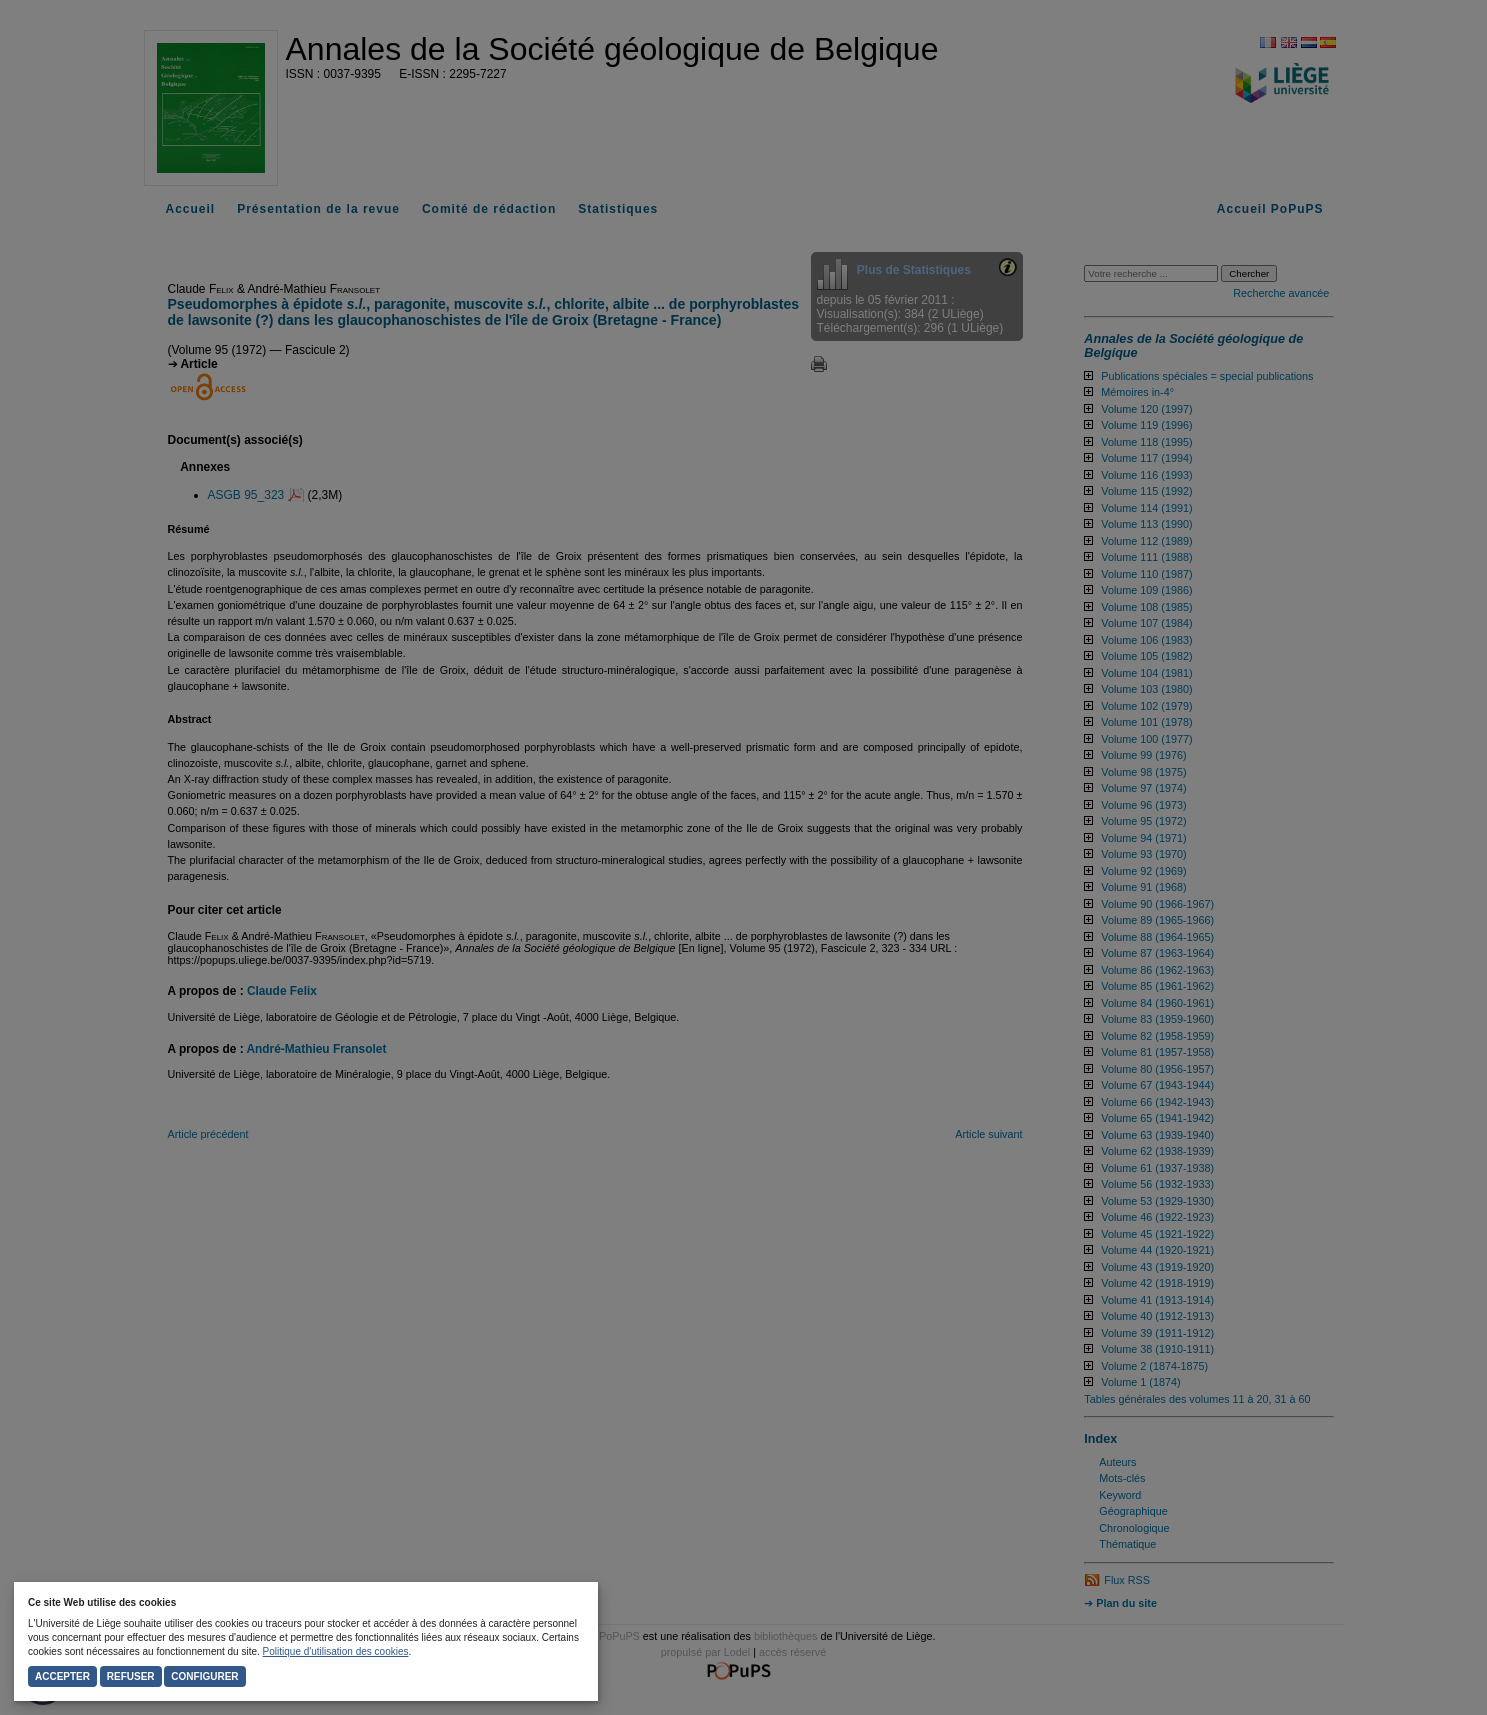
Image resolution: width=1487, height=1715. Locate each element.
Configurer (204, 1676)
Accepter (62, 1676)
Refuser (131, 1676)
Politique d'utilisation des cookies (336, 1651)
